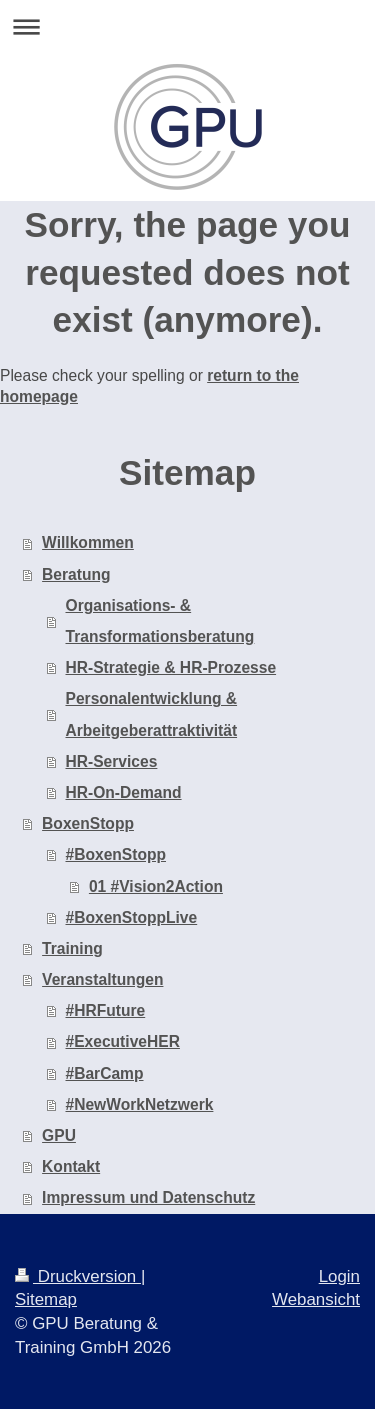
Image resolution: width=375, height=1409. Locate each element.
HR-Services (112, 761)
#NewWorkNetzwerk (140, 1104)
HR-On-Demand (124, 792)
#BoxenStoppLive (132, 917)
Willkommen (88, 542)
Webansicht (316, 1299)
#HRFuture (106, 1010)
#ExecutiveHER (123, 1041)
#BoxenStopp (116, 854)
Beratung (76, 574)
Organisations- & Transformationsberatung (160, 621)
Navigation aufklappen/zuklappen (187, 26)
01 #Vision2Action (156, 886)
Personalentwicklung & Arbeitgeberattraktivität (152, 714)
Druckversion (78, 1276)
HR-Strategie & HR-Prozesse (171, 667)
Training (72, 948)
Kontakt (71, 1166)
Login (339, 1276)
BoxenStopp (88, 823)
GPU (59, 1135)
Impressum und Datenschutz (148, 1197)
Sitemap (46, 1299)
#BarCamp (105, 1073)
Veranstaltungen (102, 979)
